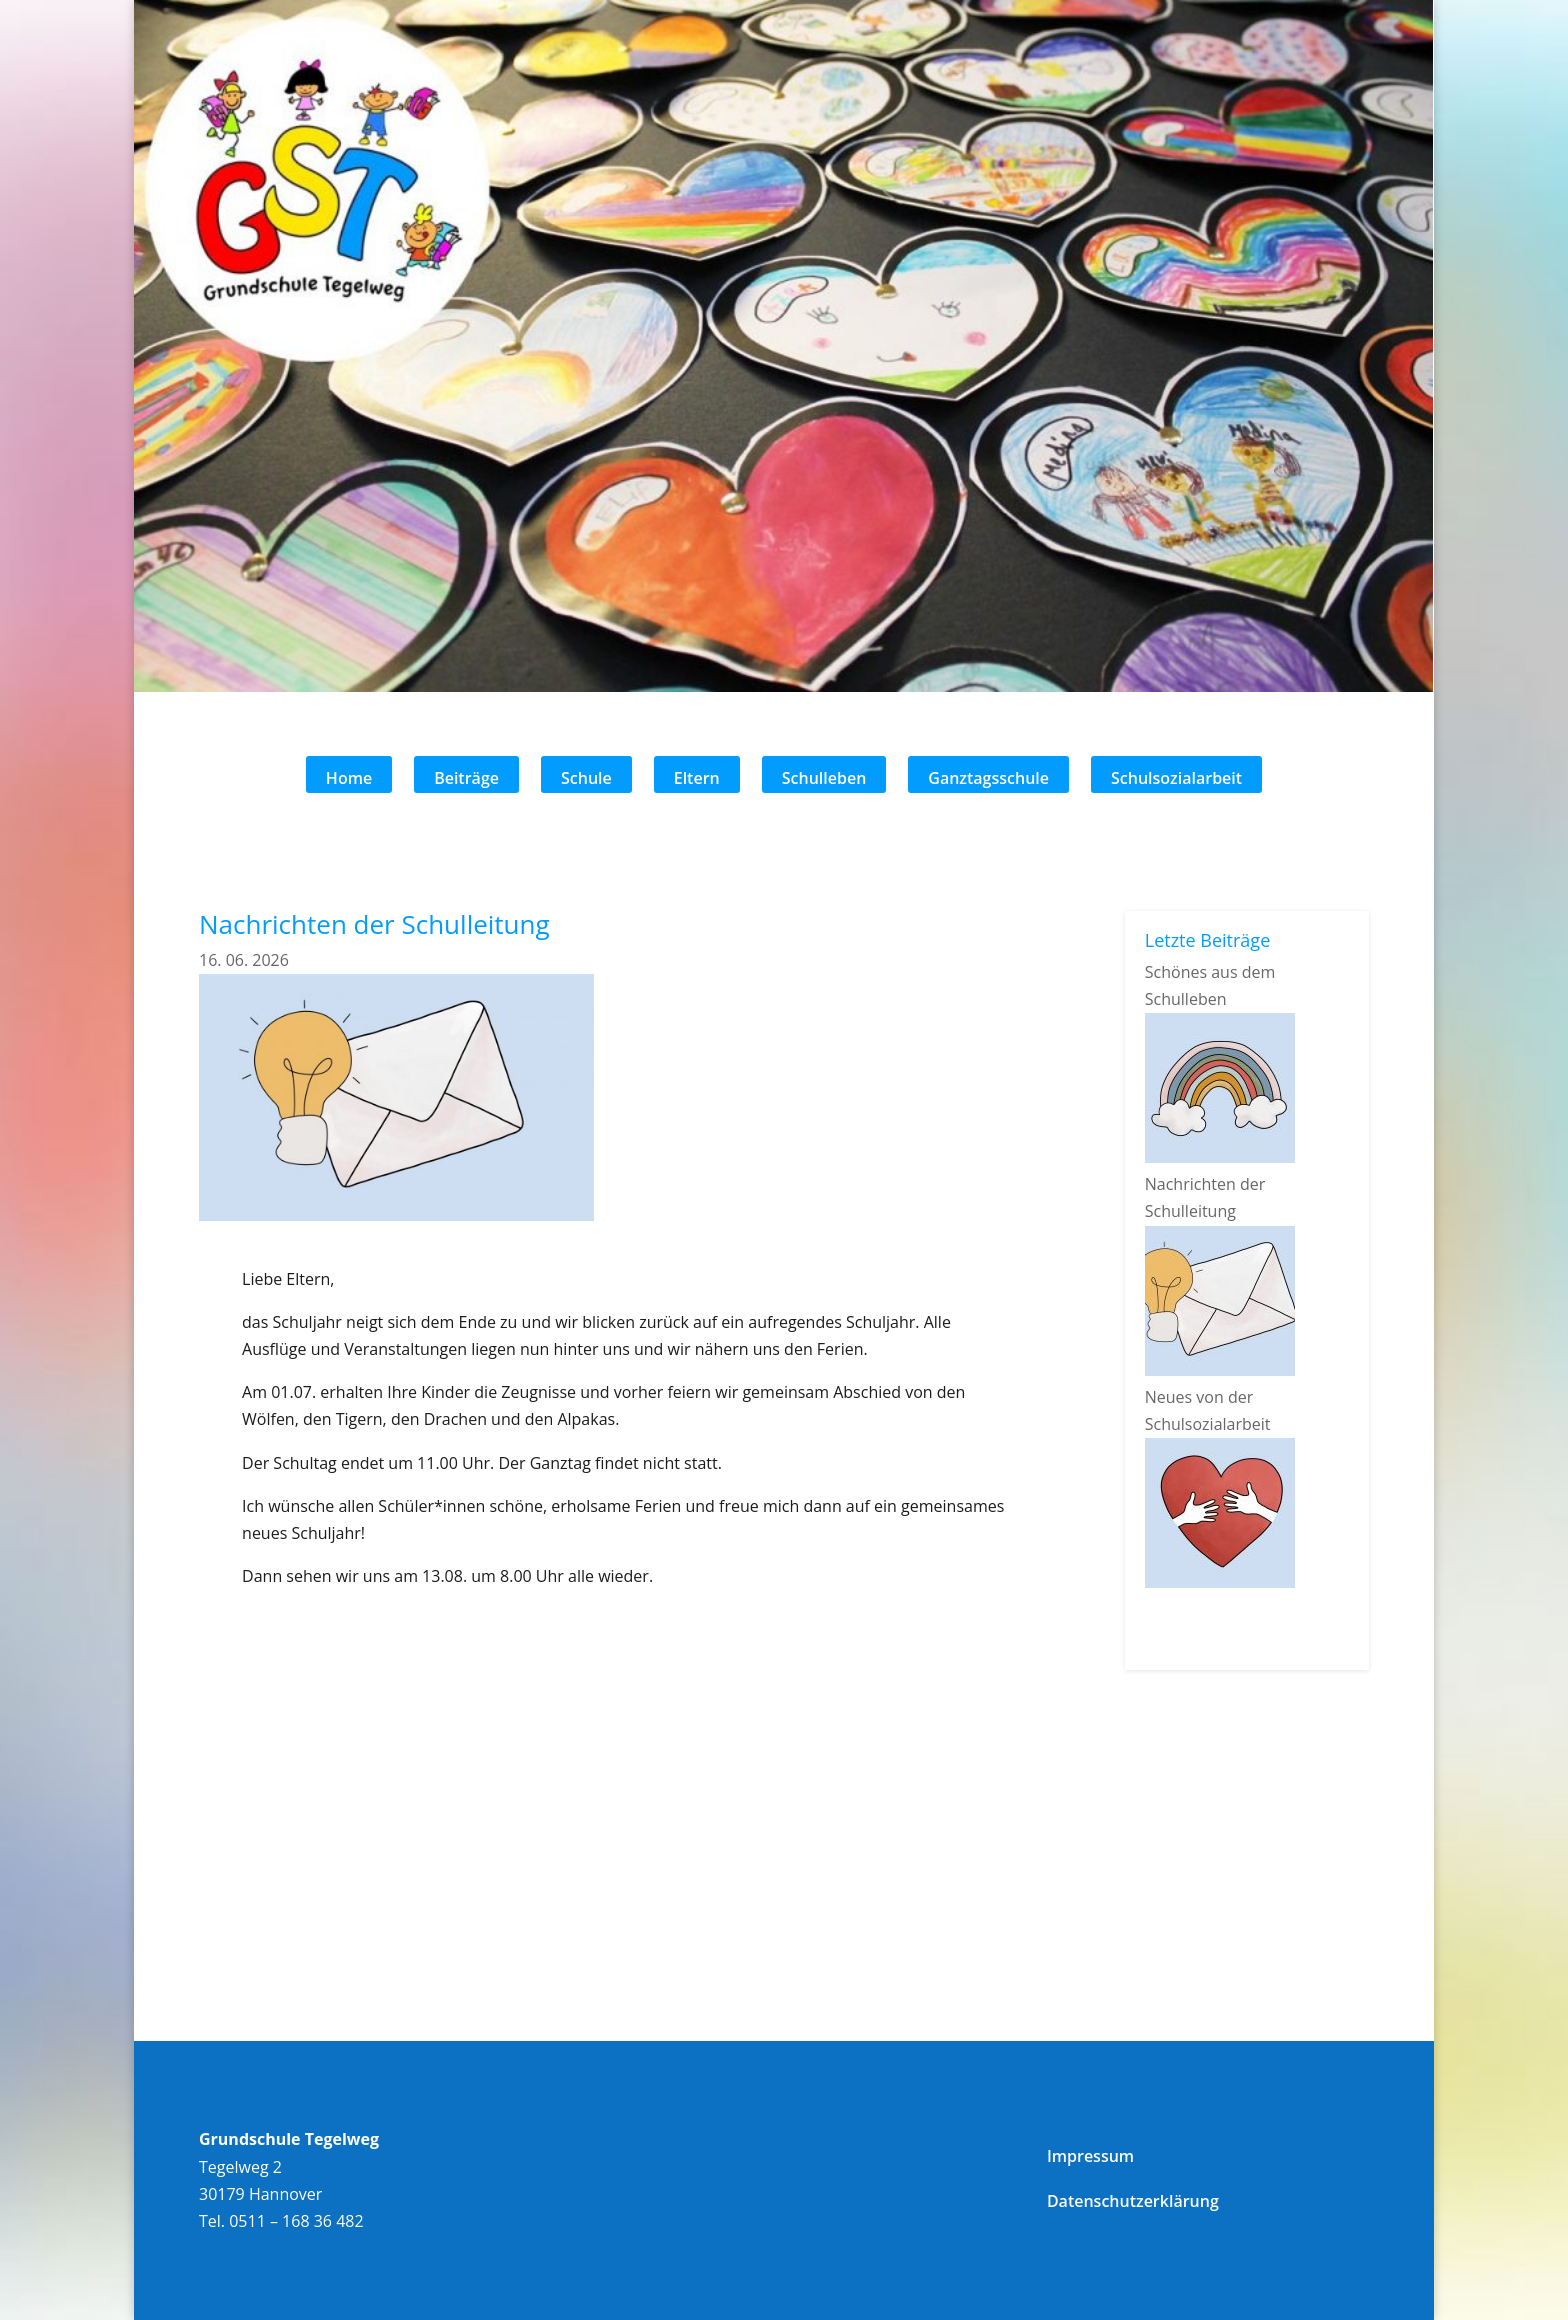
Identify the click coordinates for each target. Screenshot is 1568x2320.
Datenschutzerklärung (1133, 2201)
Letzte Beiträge (1208, 940)
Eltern (697, 778)
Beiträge (466, 778)
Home (349, 778)
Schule (586, 778)
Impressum (1090, 2156)
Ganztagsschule (988, 778)
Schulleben (824, 778)
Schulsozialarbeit (1176, 778)
